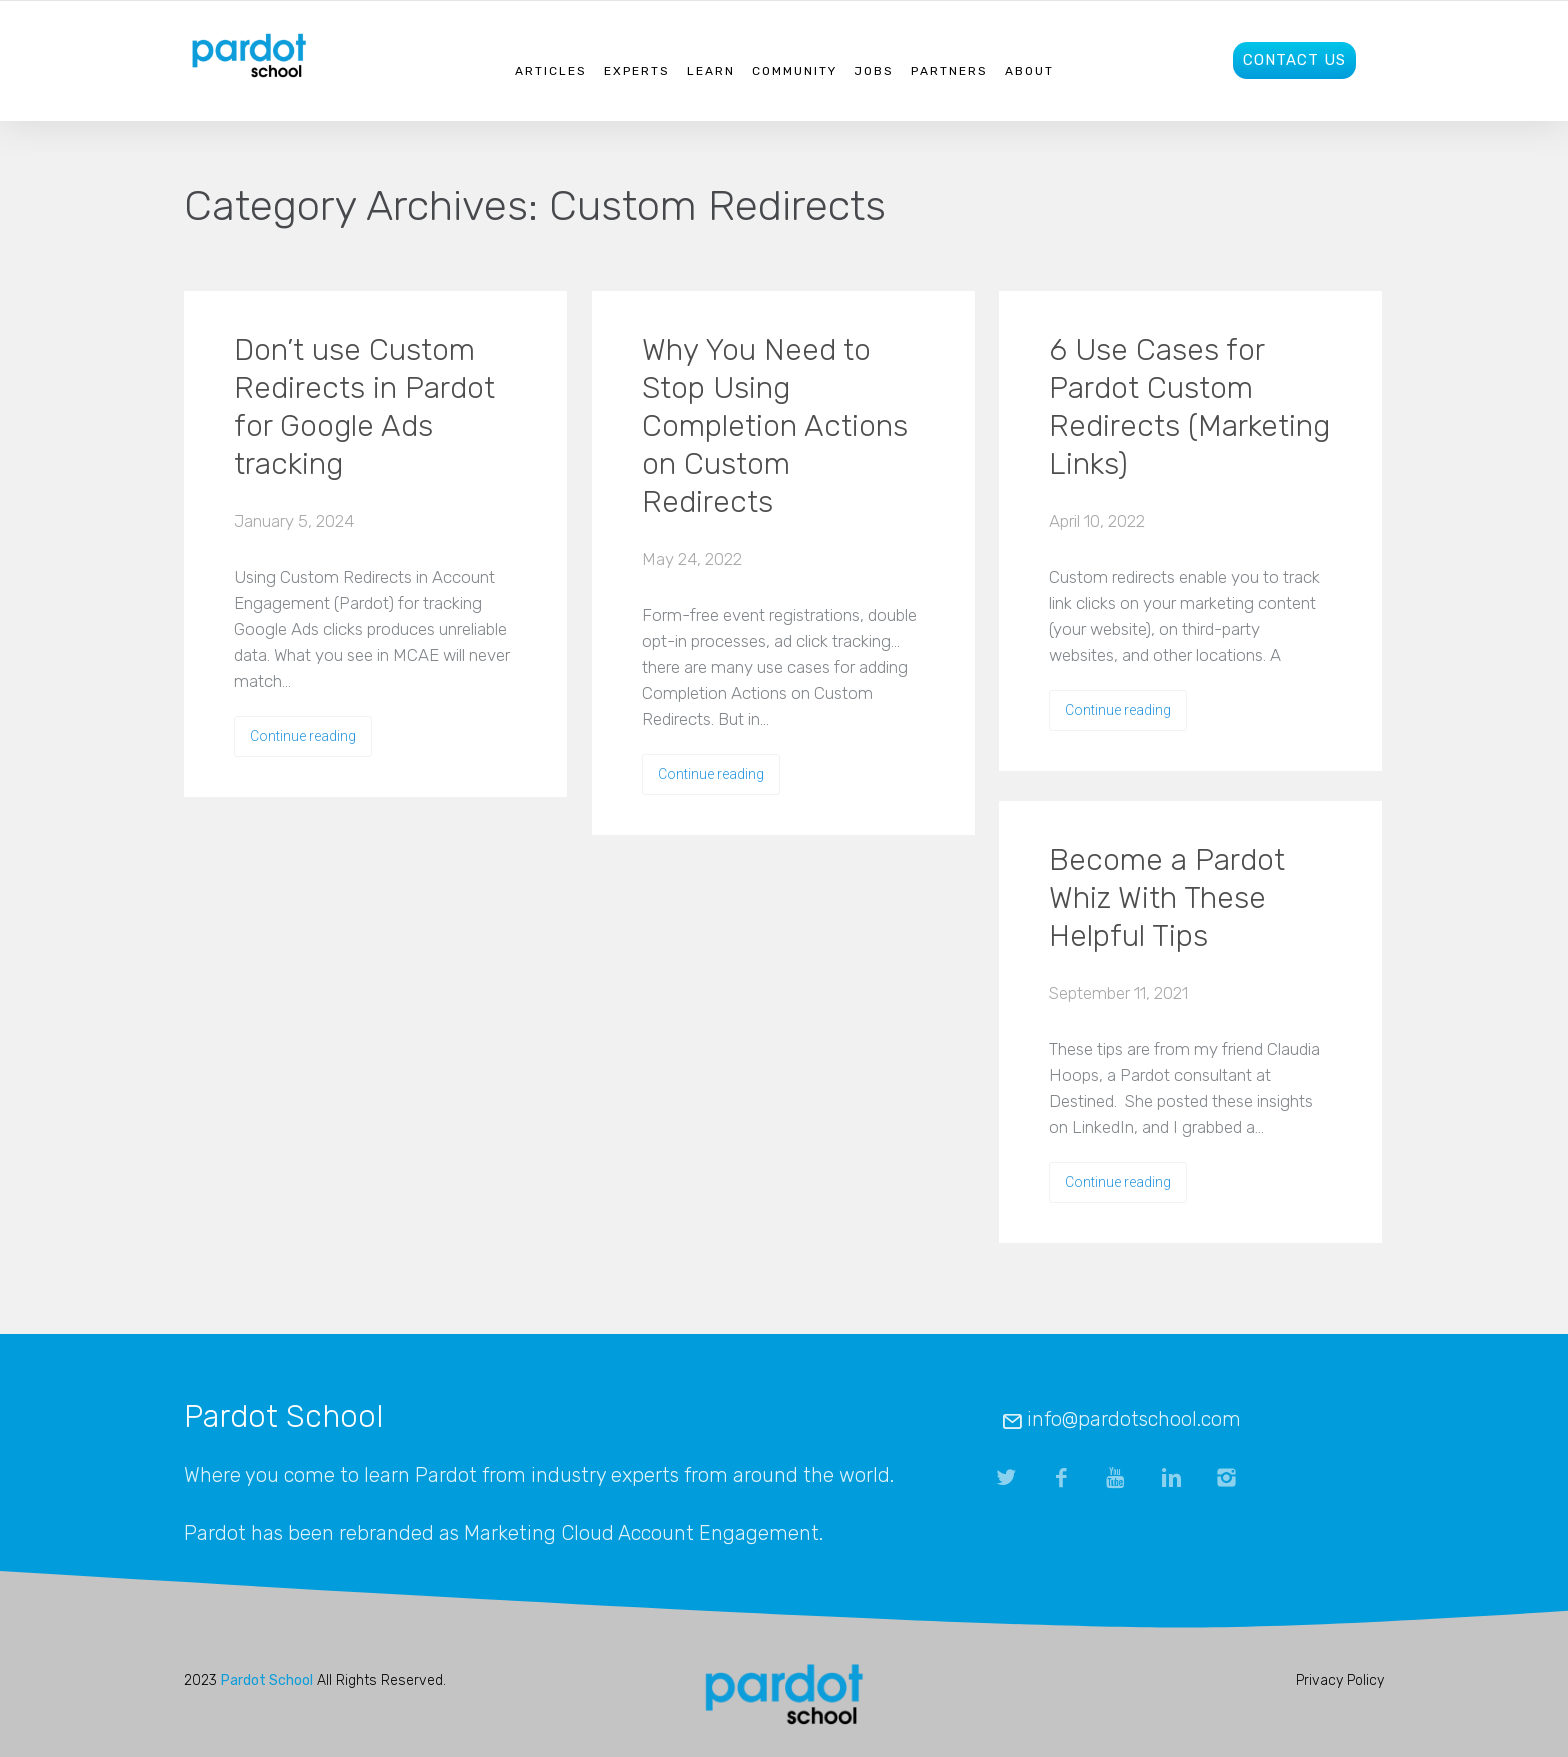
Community (794, 71)
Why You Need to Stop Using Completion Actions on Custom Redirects (775, 426)
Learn (711, 71)
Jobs (874, 71)
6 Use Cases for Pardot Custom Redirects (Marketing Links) (1189, 407)
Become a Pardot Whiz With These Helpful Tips (1167, 898)
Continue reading (303, 736)
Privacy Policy (1340, 1680)
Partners (949, 71)
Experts (637, 71)
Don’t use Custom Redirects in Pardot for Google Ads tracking (364, 407)
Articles (551, 71)
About (1029, 71)
